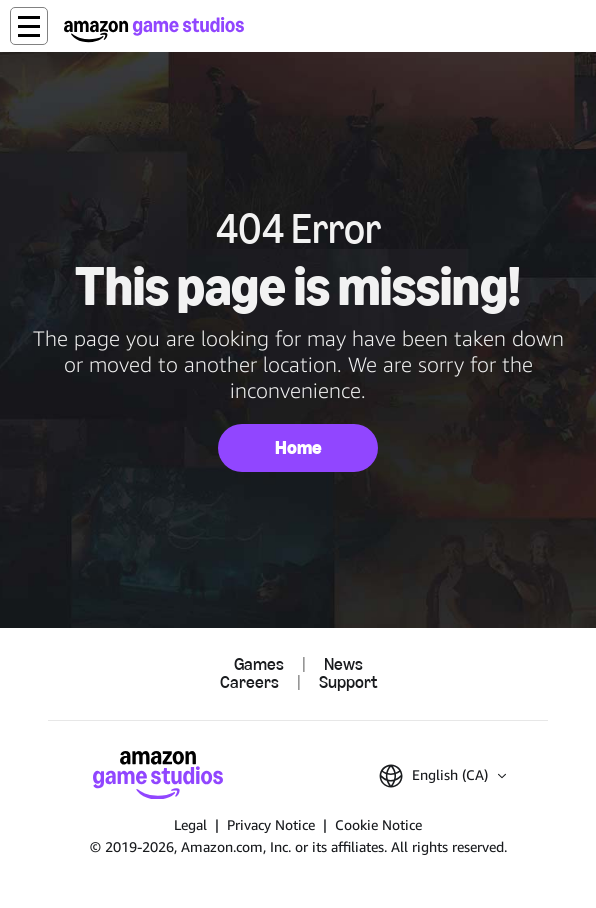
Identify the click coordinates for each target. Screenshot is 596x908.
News (343, 665)
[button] (29, 26)
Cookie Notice (378, 824)
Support (348, 683)
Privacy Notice (271, 824)
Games (259, 665)
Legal (190, 824)
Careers (249, 683)
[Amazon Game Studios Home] (154, 29)
